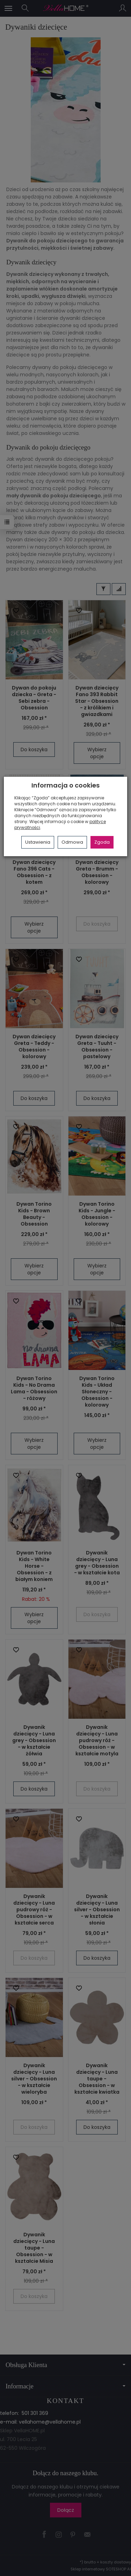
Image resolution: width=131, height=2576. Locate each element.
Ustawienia (37, 842)
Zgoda (102, 842)
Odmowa (72, 842)
